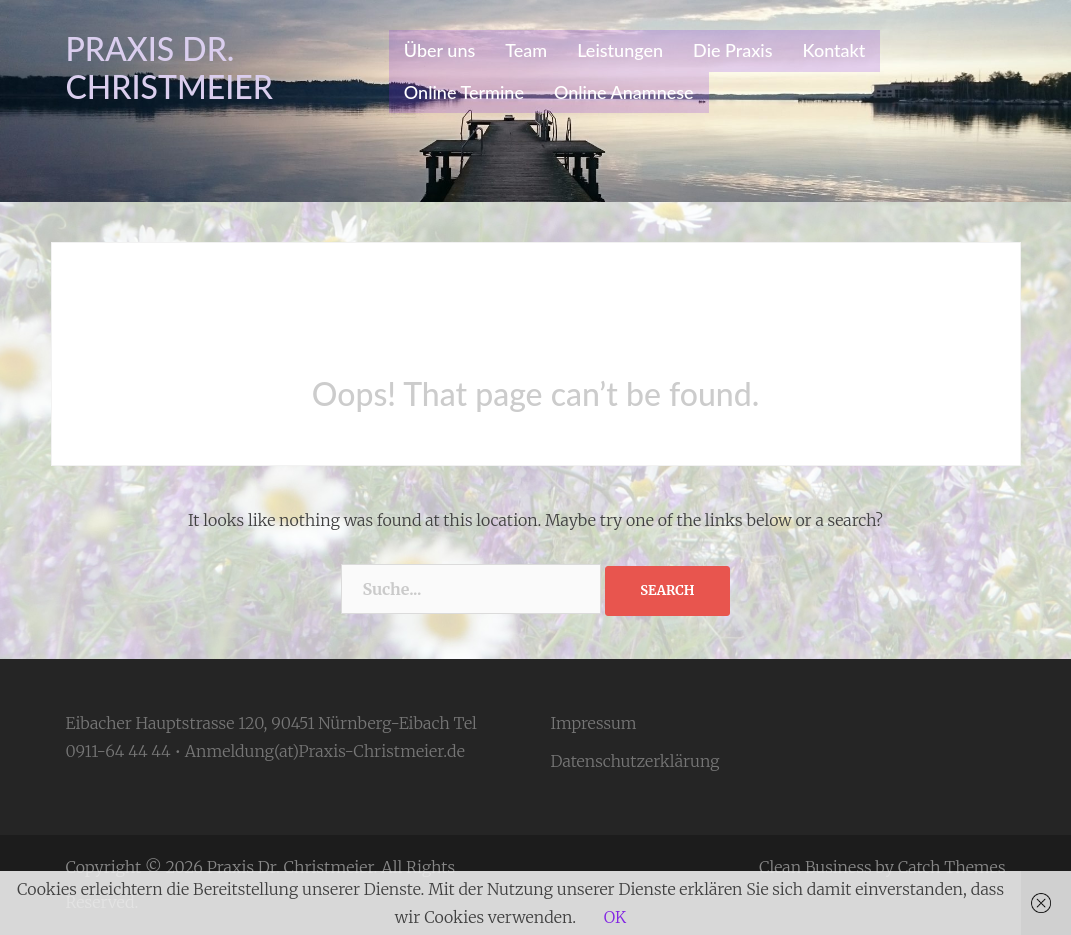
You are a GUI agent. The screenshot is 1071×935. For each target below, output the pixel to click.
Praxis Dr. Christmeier (170, 67)
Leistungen (620, 50)
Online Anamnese (624, 92)
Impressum (594, 723)
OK (615, 917)
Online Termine (464, 92)
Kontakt (834, 50)
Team (526, 50)
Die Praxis (732, 50)
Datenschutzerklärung (635, 761)
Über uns (439, 50)
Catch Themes (952, 867)
